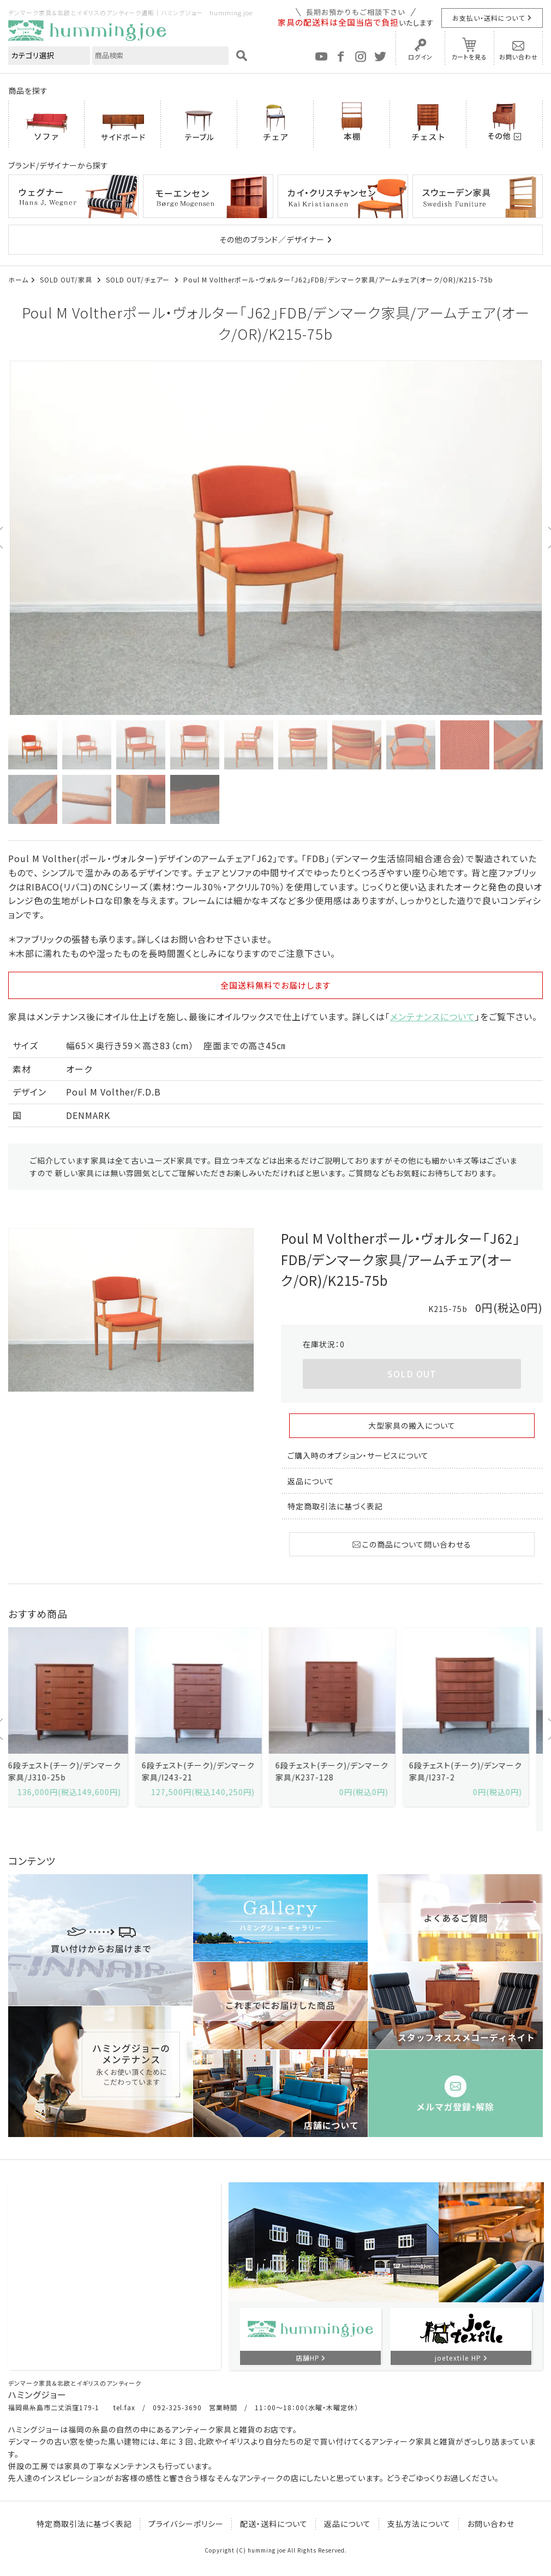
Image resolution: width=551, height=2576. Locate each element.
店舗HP (308, 2357)
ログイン (420, 56)
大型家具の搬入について (412, 1425)
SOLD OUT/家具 (67, 279)
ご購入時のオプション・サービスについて (358, 1455)
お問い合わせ (518, 56)
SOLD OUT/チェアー (139, 279)
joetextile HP (458, 2357)
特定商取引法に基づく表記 (335, 1506)
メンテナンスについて (432, 1016)
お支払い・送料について (488, 17)
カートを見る (469, 56)
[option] (275, 537)
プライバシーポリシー (186, 2523)
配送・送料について (274, 2523)
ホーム (18, 279)
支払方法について (419, 2523)
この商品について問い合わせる (411, 1544)
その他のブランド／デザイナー (272, 239)
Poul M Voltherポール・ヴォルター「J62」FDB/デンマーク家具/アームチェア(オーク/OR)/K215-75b (338, 279)
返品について (311, 1481)
